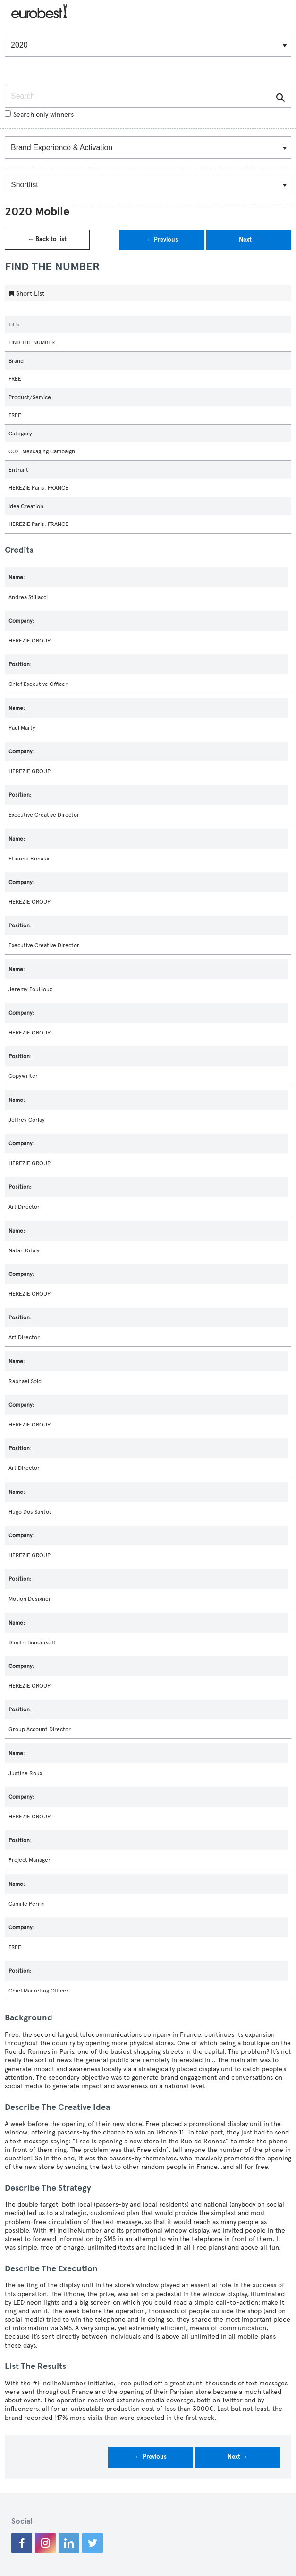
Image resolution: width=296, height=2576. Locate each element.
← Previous (162, 239)
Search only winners (39, 114)
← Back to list (47, 239)
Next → (249, 239)
